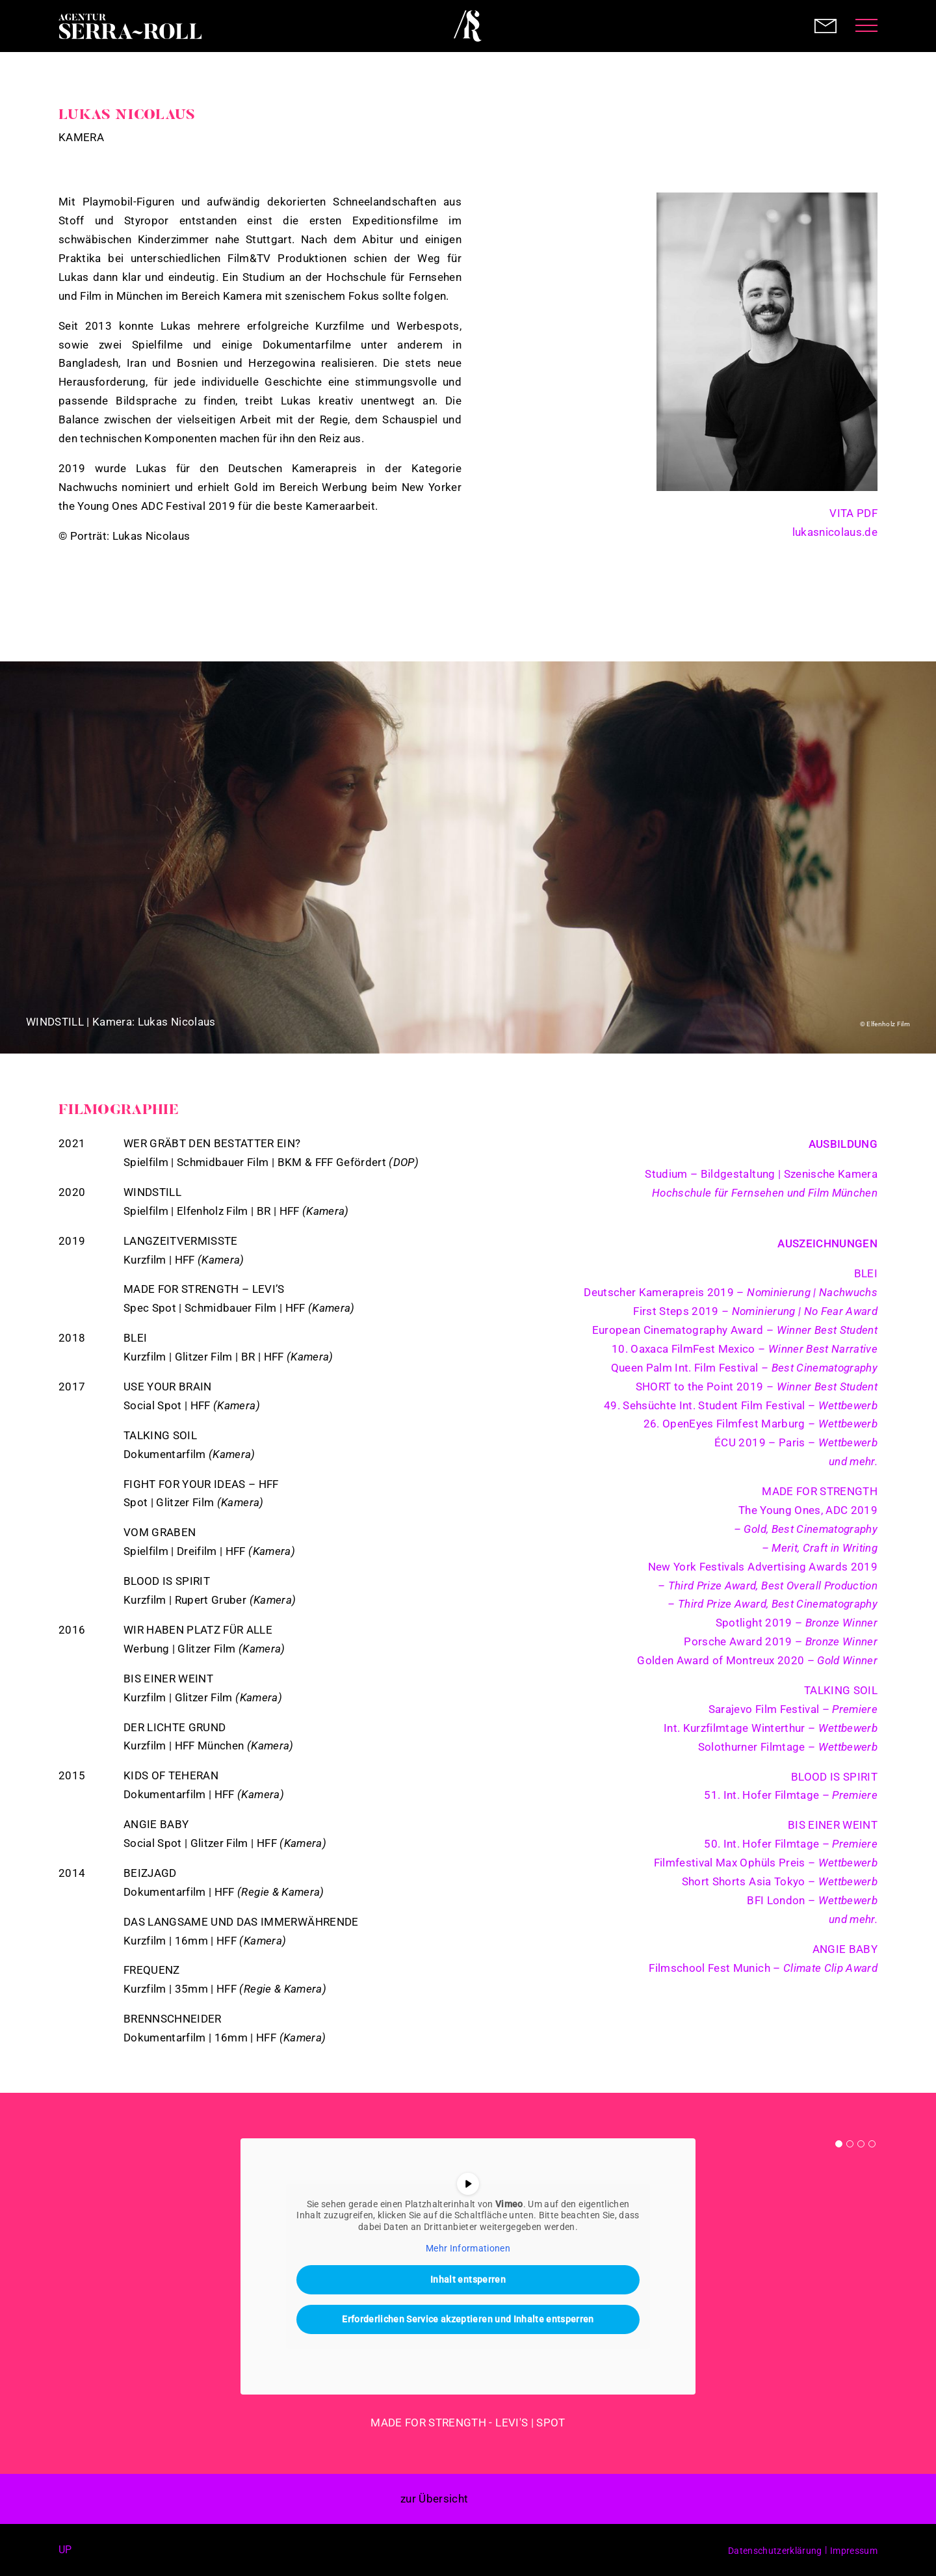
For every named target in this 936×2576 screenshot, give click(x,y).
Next (903, 857)
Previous (32, 857)
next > (526, 2499)
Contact (825, 26)
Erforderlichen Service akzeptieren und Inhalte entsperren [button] (467, 2319)
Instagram (870, 577)
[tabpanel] (468, 2285)
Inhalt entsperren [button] (468, 2279)
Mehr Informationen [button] (468, 2248)
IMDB (865, 553)
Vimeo (870, 602)
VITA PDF (853, 513)
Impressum (854, 2550)
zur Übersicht (434, 2498)
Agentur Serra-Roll (130, 26)
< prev (497, 2499)
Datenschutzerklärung (775, 2550)
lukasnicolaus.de (835, 531)
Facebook (91, 2549)
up (65, 2550)
